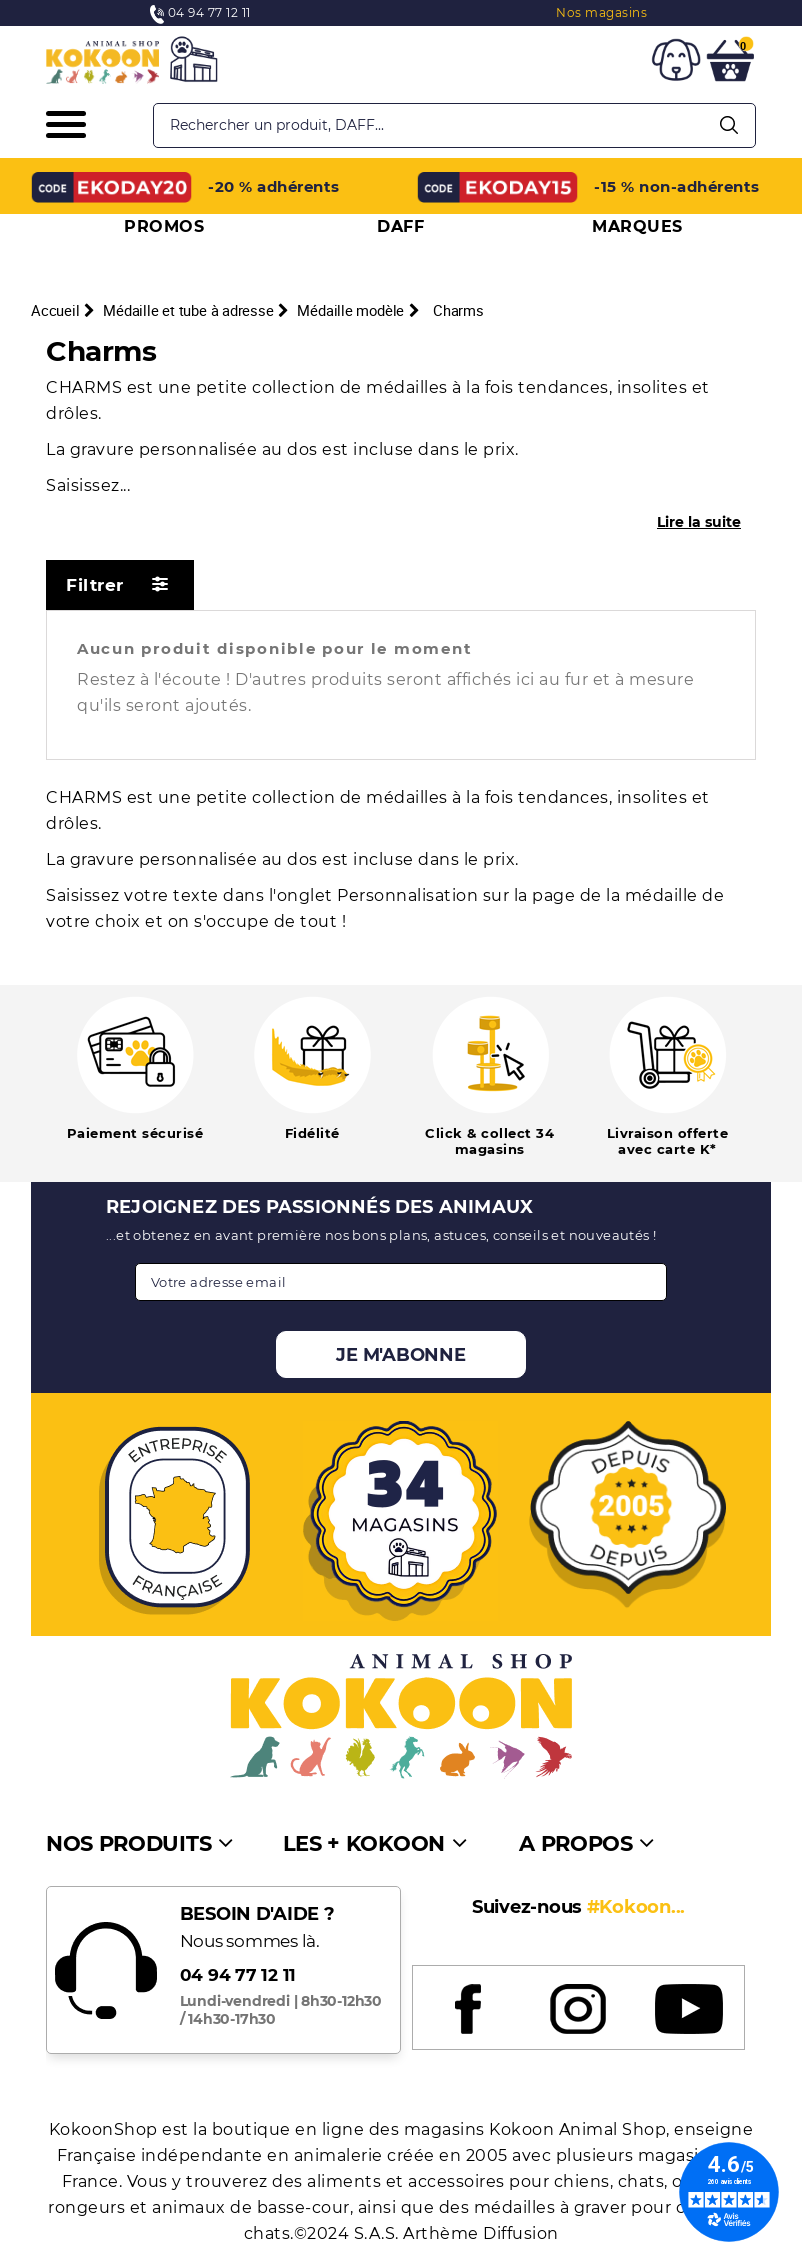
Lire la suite (699, 522)
